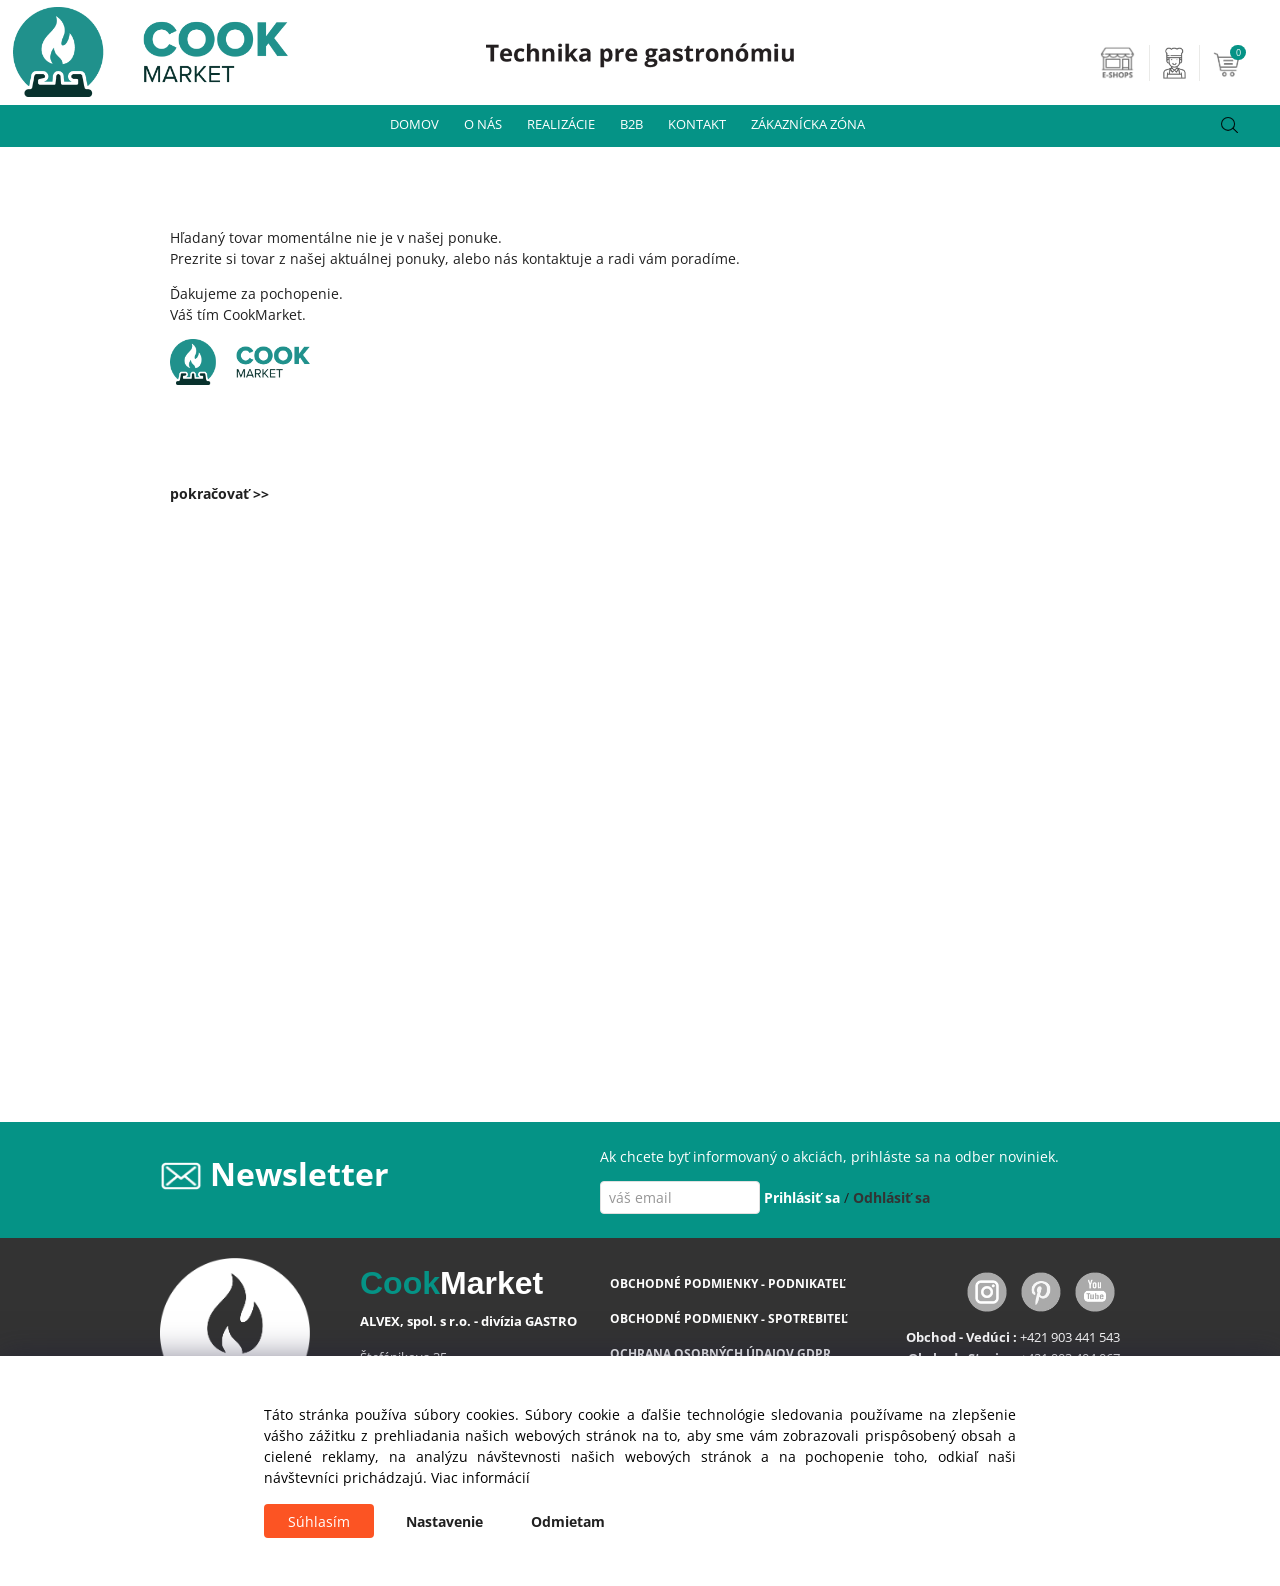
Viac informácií (480, 1477)
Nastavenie (444, 1521)
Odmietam (568, 1521)
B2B (631, 124)
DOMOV (414, 124)
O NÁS (483, 124)
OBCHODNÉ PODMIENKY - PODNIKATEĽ (728, 1283)
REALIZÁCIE (561, 124)
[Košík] (1244, 63)
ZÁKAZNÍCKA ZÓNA (808, 124)
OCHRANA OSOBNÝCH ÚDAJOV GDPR (720, 1353)
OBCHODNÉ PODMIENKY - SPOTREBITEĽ (729, 1318)
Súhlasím (319, 1521)
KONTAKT (697, 124)
